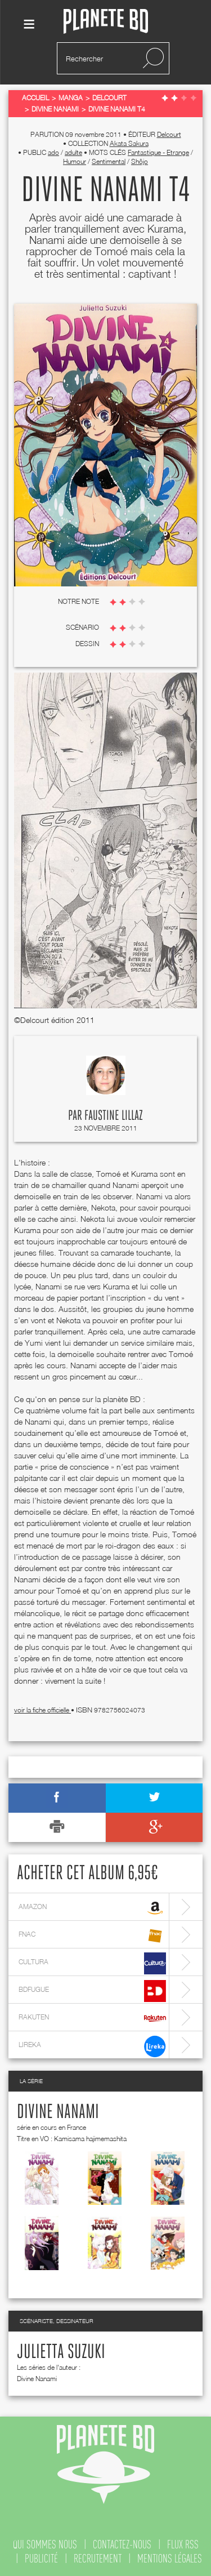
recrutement (98, 2558)
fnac (92, 1936)
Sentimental (108, 161)
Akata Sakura (129, 143)
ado (53, 152)
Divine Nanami (58, 2112)
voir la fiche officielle (42, 1710)
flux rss (183, 2544)
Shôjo (139, 161)
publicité (41, 2558)
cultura (92, 1963)
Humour (74, 161)
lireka (92, 2046)
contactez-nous (122, 2544)
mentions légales (169, 2558)
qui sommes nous (45, 2544)
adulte (73, 152)
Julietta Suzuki (61, 2352)
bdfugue (92, 1991)
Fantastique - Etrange (158, 152)
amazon (92, 1908)
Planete (106, 21)
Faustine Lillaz (113, 1116)
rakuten (92, 2019)
